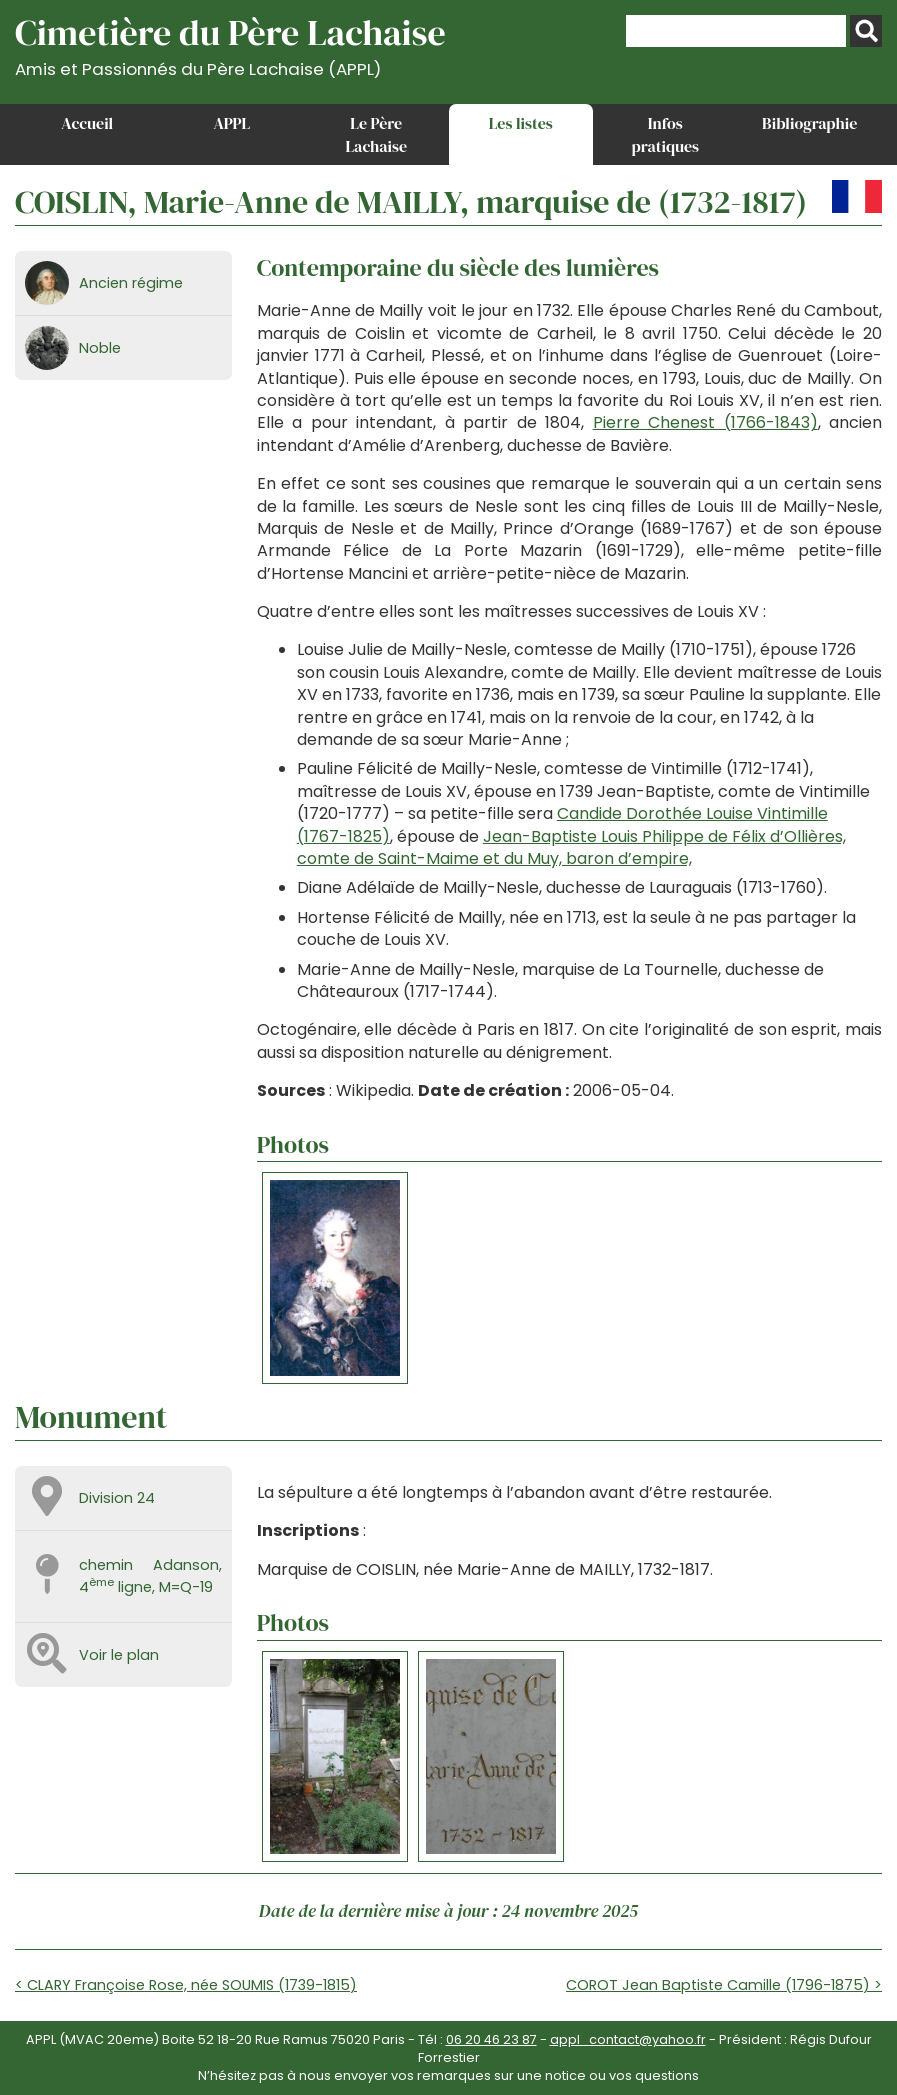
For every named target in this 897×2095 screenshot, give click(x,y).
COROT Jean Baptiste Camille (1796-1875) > (724, 1985)
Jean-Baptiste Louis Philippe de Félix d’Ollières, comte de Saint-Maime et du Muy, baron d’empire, (571, 847)
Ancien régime (131, 283)
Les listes (521, 123)
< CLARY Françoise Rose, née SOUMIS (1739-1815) (186, 1985)
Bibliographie (809, 123)
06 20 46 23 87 (491, 2039)
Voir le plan (119, 1655)
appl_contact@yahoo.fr (628, 2039)
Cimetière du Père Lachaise (230, 43)
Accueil (87, 123)
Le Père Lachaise (376, 134)
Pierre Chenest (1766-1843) (705, 422)
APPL (231, 123)
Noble (100, 348)
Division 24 (117, 1498)
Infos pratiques (665, 134)
